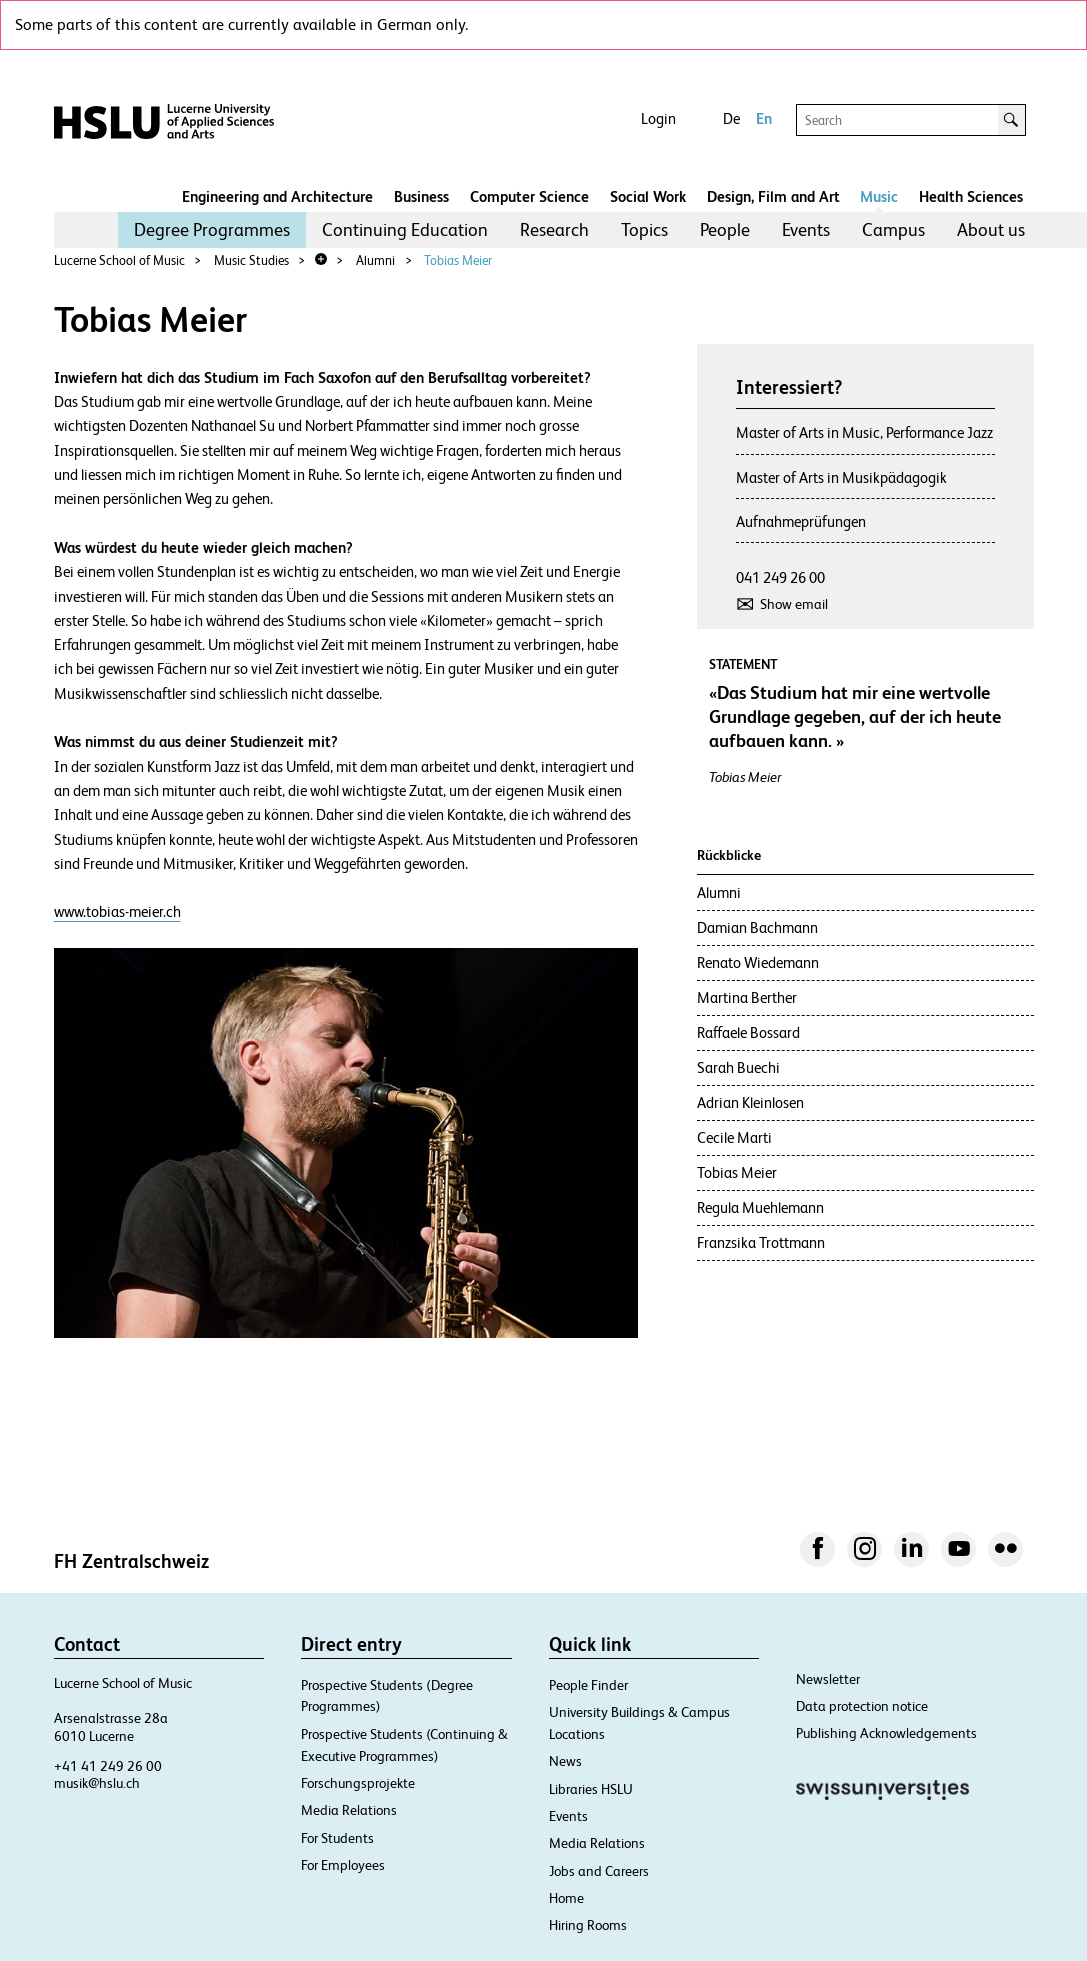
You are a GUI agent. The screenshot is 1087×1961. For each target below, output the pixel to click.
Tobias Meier (458, 260)
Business (421, 196)
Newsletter (828, 1679)
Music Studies (251, 260)
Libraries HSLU (591, 1789)
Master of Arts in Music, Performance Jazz (864, 432)
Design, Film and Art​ (773, 196)
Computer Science (529, 196)
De (731, 118)
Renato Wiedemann (758, 962)
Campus (893, 229)
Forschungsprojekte (358, 1783)
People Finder (588, 1685)
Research (554, 229)
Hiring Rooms (588, 1925)
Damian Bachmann (757, 927)
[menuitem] (212, 230)
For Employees (343, 1865)
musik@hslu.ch (97, 1783)
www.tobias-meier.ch (117, 911)
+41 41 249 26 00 (108, 1766)
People (725, 229)
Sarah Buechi (738, 1067)
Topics (644, 229)
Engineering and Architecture (277, 196)
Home (566, 1898)
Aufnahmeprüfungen (801, 521)
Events (806, 229)
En (764, 118)
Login (658, 118)
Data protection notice (862, 1706)
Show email (794, 604)
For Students (337, 1838)
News (565, 1761)
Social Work (648, 196)
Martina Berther (747, 997)
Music (879, 196)
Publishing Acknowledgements (886, 1733)
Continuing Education (405, 229)
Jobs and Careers (599, 1871)
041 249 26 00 (780, 577)
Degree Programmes (212, 229)
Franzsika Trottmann (761, 1242)
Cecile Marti (734, 1137)
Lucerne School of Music (119, 260)
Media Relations (349, 1810)
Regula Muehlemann (760, 1207)
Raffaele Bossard (748, 1032)
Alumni (375, 260)
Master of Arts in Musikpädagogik (841, 477)
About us (991, 229)
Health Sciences (971, 196)
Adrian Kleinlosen (750, 1102)
